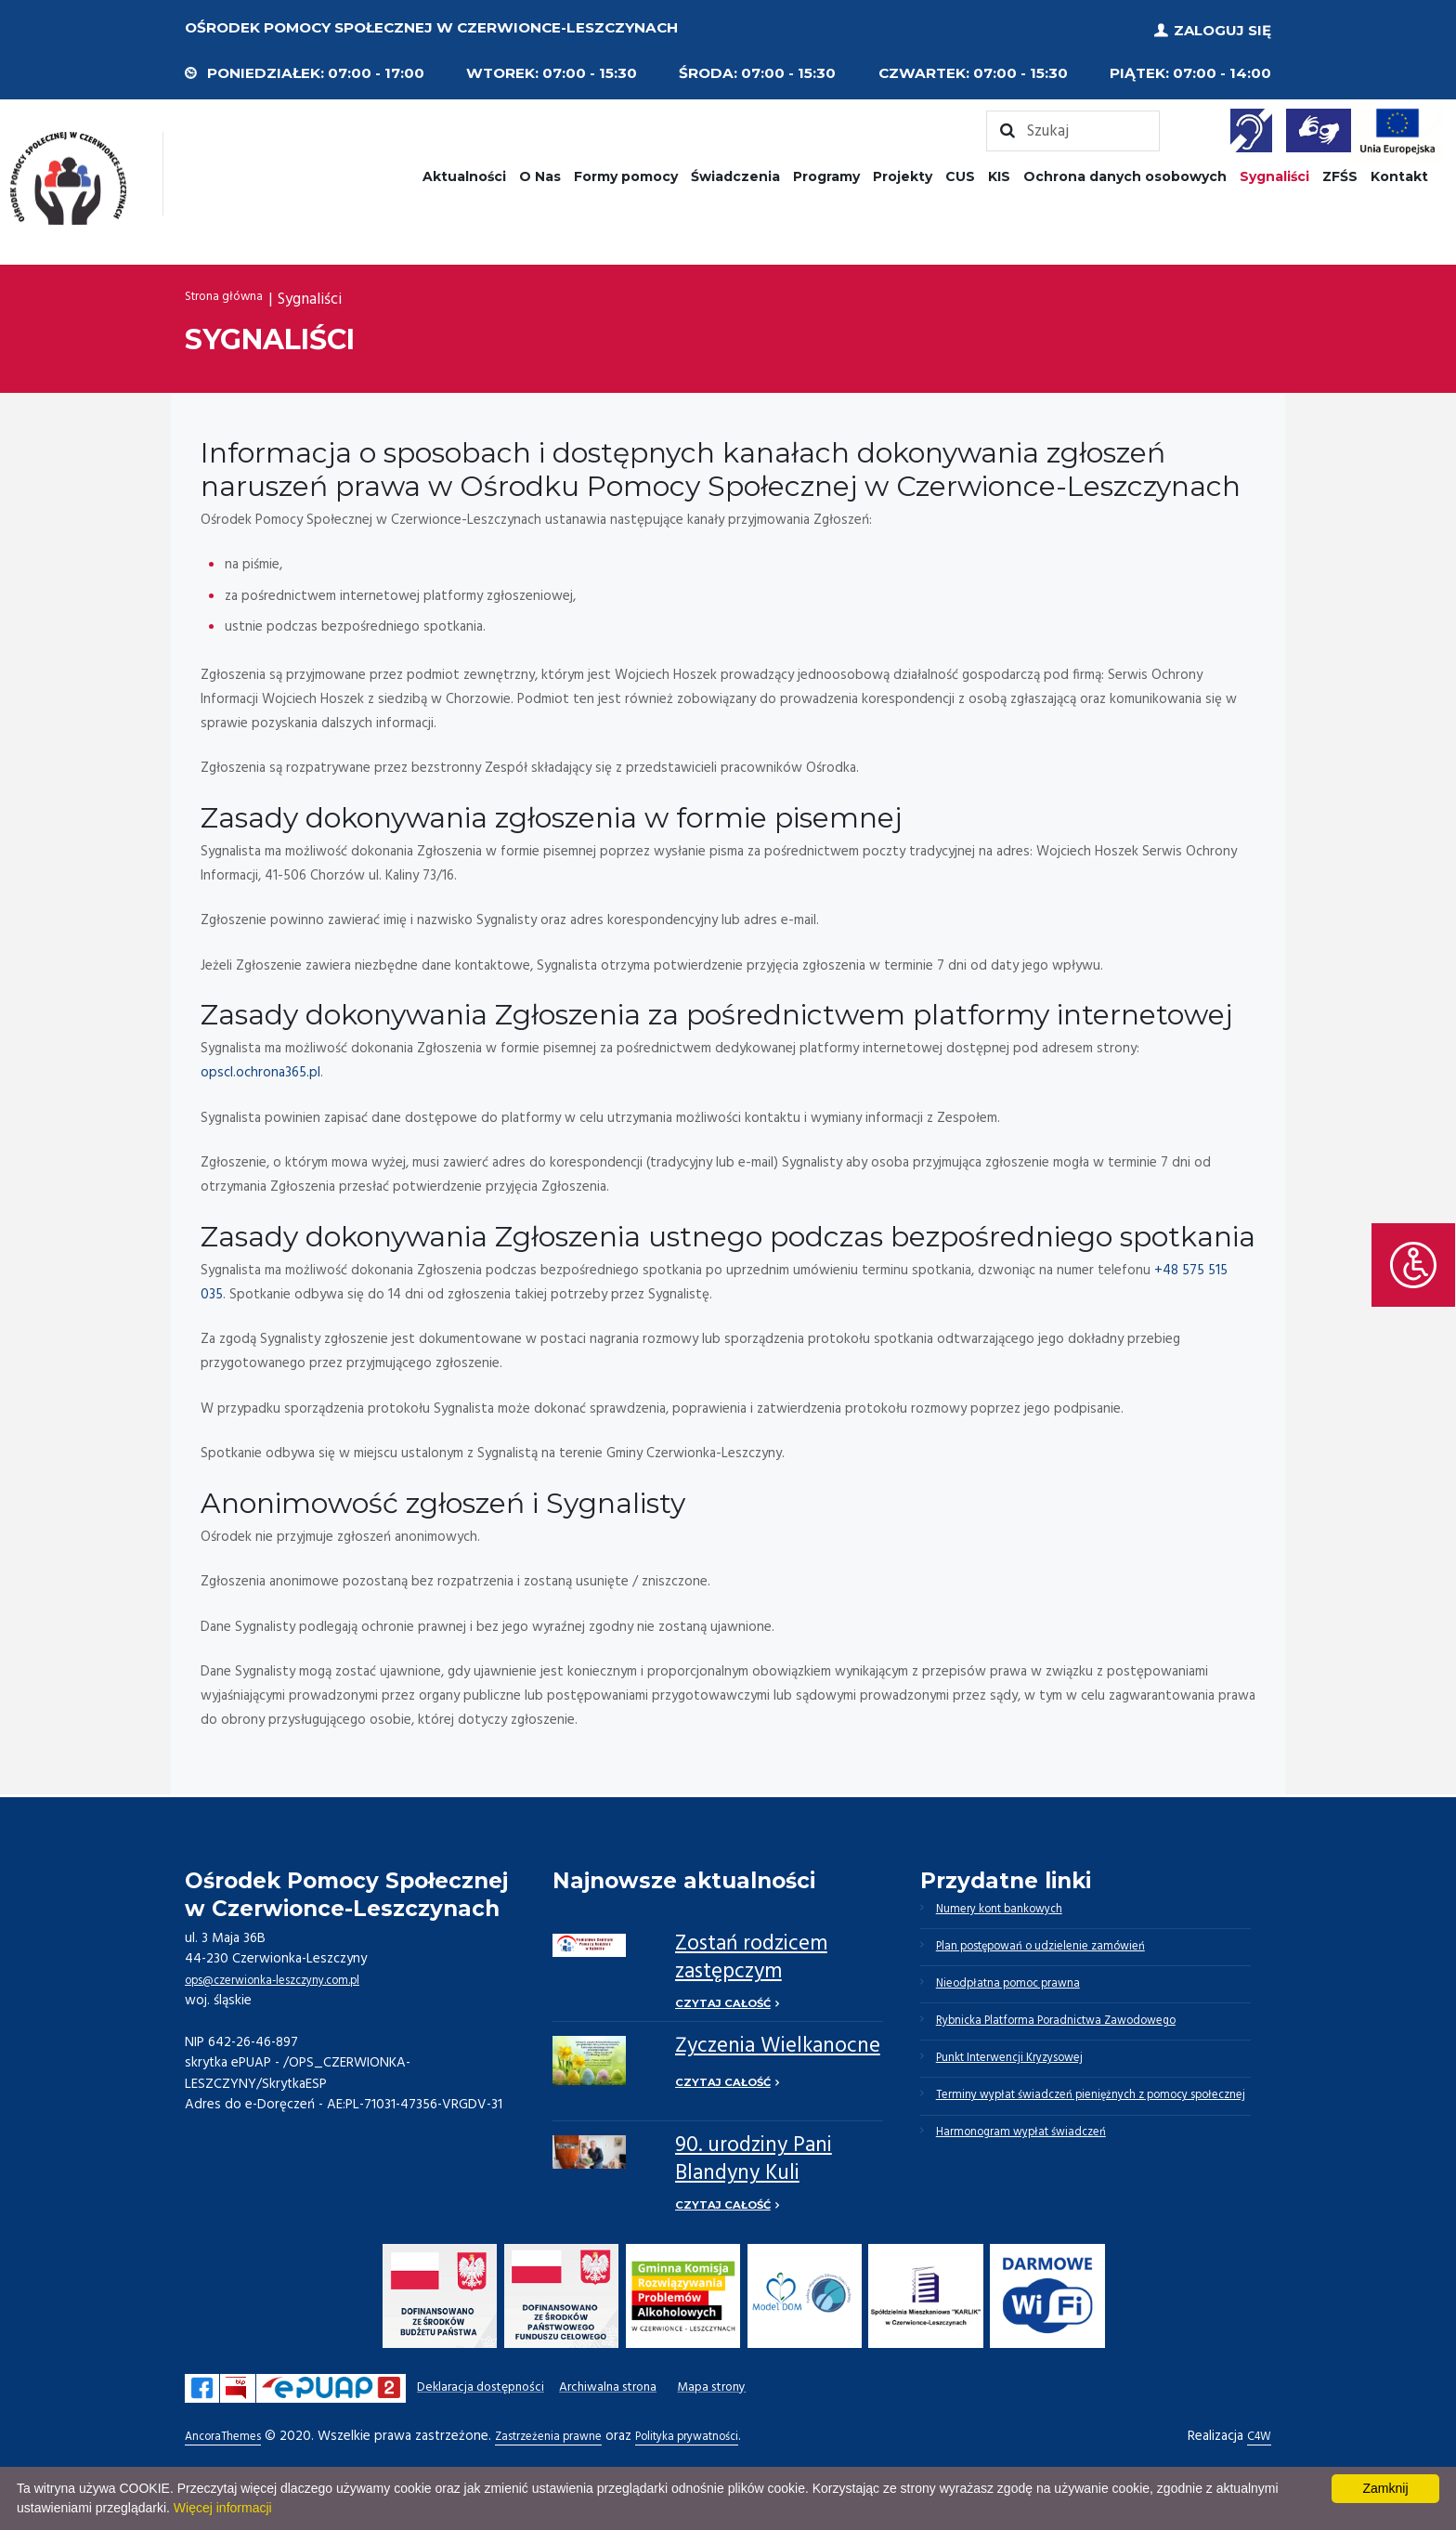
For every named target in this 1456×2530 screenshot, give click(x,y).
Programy (826, 170)
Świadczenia (735, 170)
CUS (960, 170)
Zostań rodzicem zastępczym (751, 1952)
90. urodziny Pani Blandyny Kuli (753, 2157)
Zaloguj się (1222, 27)
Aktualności (464, 170)
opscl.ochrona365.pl (260, 1066)
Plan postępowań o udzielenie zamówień (1062, 1950)
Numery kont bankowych (1013, 1906)
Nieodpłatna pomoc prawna (1023, 1995)
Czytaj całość (724, 1998)
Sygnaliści (1274, 170)
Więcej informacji (223, 2507)
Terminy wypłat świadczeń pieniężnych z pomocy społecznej (1086, 2141)
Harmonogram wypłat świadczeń (1036, 2197)
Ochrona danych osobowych (1125, 170)
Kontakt (1399, 170)
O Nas (540, 170)
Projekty (902, 170)
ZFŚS (1340, 170)
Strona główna (233, 294)
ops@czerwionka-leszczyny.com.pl (288, 1974)
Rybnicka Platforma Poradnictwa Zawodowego (1079, 2039)
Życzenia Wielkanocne (777, 2045)
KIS (999, 170)
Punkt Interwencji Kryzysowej (1026, 2084)
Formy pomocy (626, 170)
